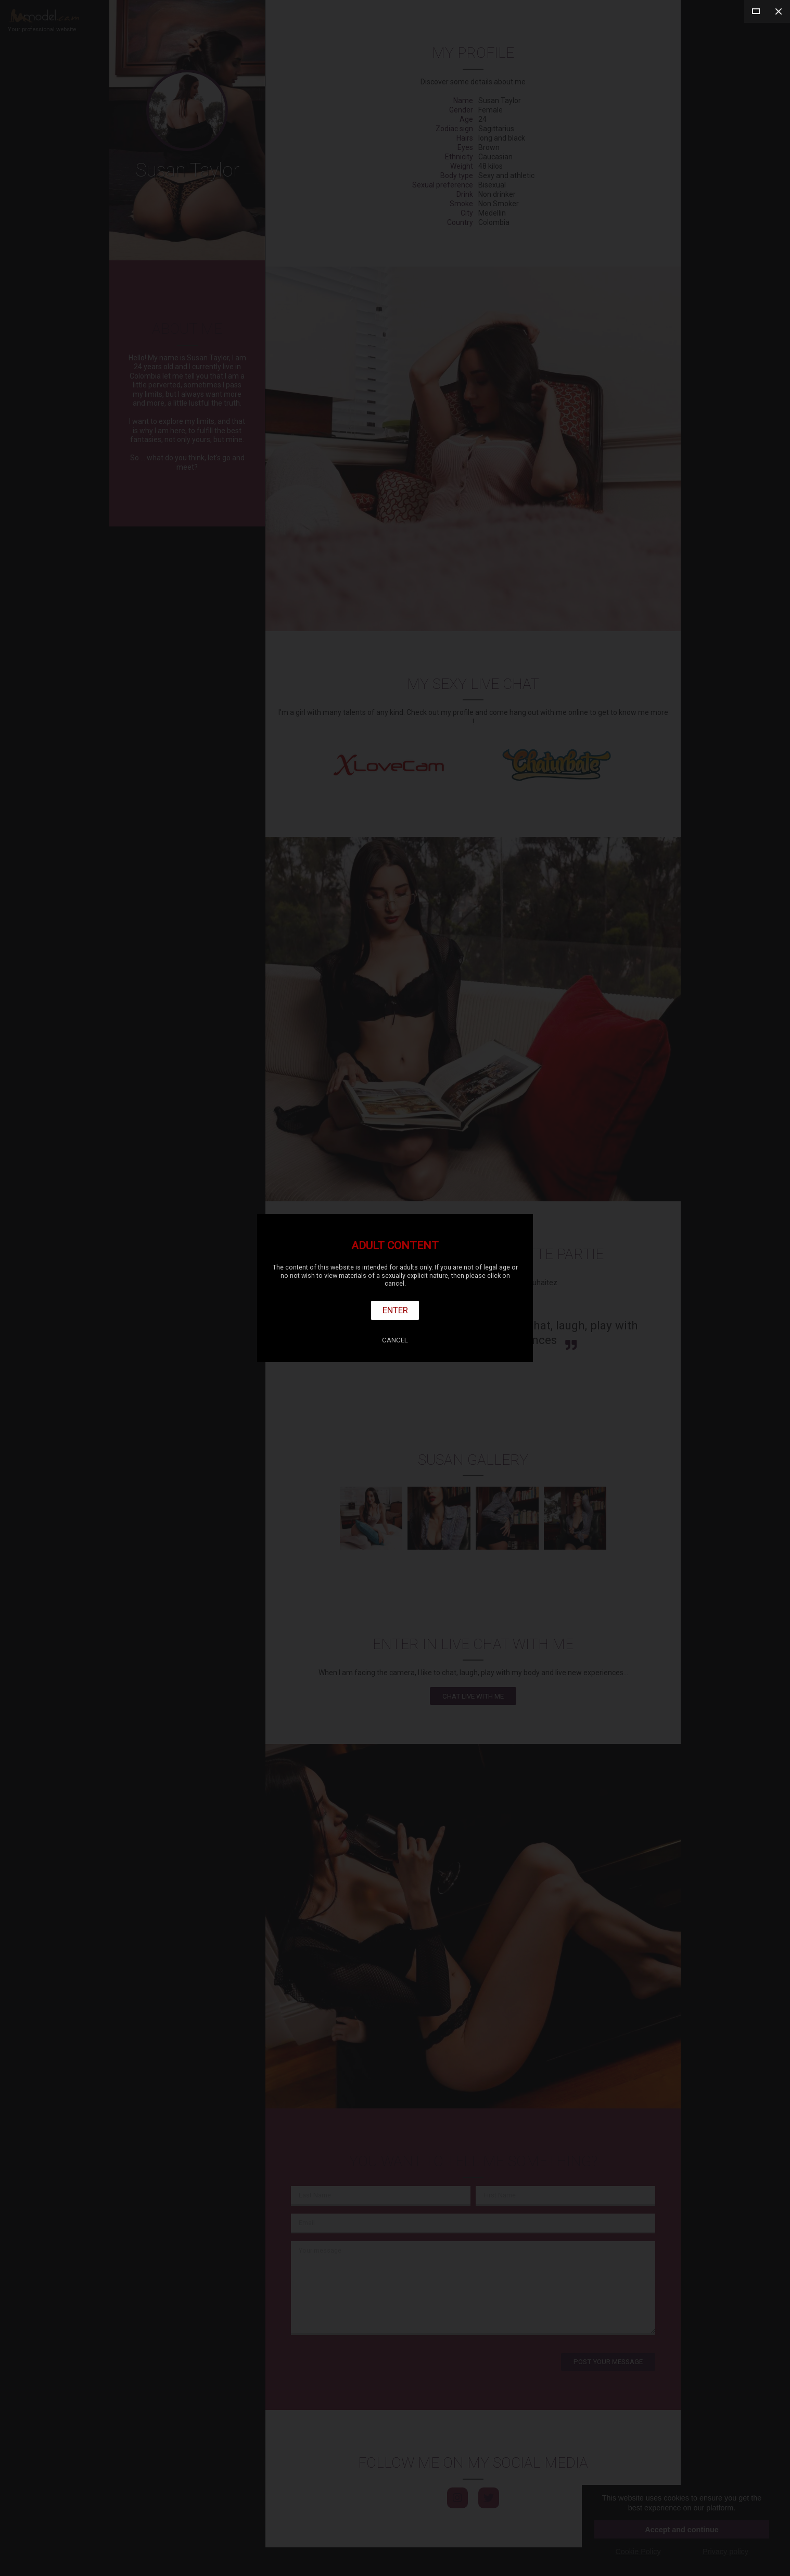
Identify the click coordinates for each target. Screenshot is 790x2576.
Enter (395, 1310)
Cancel (395, 1340)
